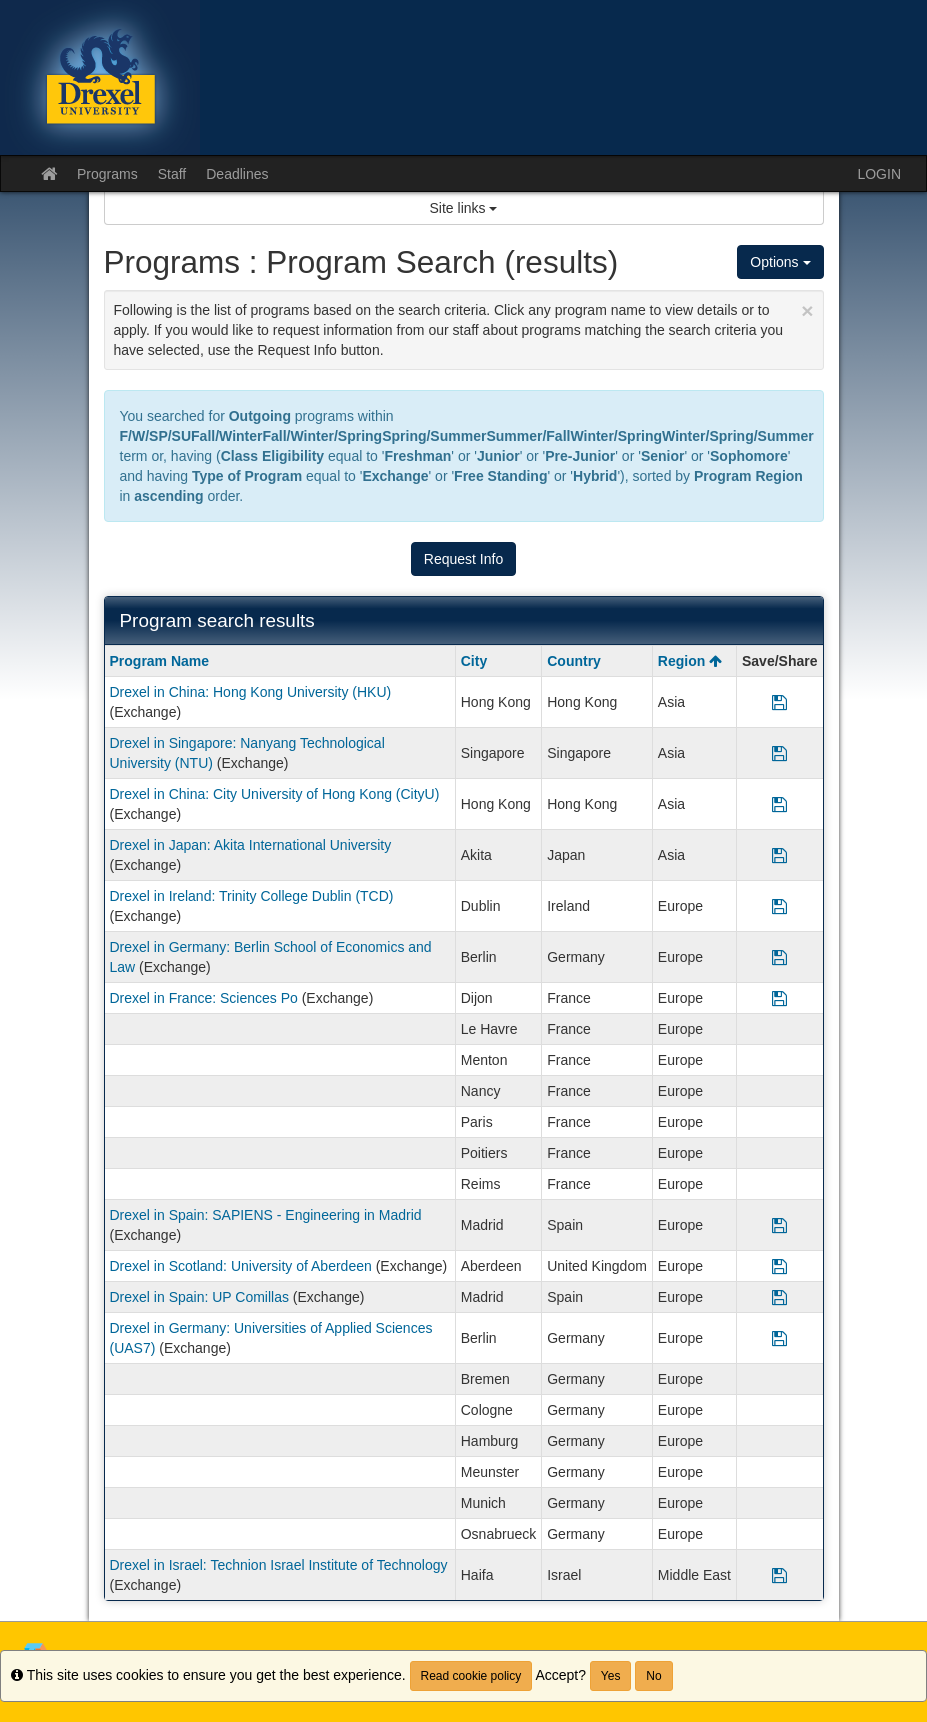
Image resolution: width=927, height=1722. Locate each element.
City (474, 661)
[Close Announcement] (807, 310)
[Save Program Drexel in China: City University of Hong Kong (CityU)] (779, 804)
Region (690, 661)
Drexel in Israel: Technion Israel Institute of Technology (279, 1565)
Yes (611, 1676)
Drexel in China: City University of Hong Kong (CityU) (275, 794)
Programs (107, 174)
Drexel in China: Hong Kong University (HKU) (251, 692)
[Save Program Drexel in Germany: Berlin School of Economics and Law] (779, 957)
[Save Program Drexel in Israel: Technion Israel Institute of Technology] (779, 1575)
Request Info (463, 559)
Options (780, 262)
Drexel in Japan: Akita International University (251, 845)
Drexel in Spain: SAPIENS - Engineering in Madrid (266, 1215)
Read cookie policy (471, 1676)
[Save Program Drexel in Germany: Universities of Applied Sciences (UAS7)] (779, 1338)
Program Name (160, 661)
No (653, 1676)
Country (574, 661)
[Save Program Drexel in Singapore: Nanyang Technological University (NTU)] (779, 753)
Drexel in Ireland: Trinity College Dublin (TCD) (252, 896)
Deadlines (237, 174)
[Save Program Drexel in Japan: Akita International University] (779, 855)
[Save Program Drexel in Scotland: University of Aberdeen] (779, 1266)
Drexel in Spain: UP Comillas (199, 1297)
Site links (464, 208)
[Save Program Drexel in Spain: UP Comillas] (779, 1297)
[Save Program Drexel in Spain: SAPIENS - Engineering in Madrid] (779, 1225)
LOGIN (879, 174)
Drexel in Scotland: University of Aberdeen (241, 1266)
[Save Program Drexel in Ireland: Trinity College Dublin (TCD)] (779, 906)
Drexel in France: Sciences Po (204, 998)
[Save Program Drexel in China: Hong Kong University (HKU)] (779, 702)
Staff (172, 174)
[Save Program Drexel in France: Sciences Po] (779, 998)
